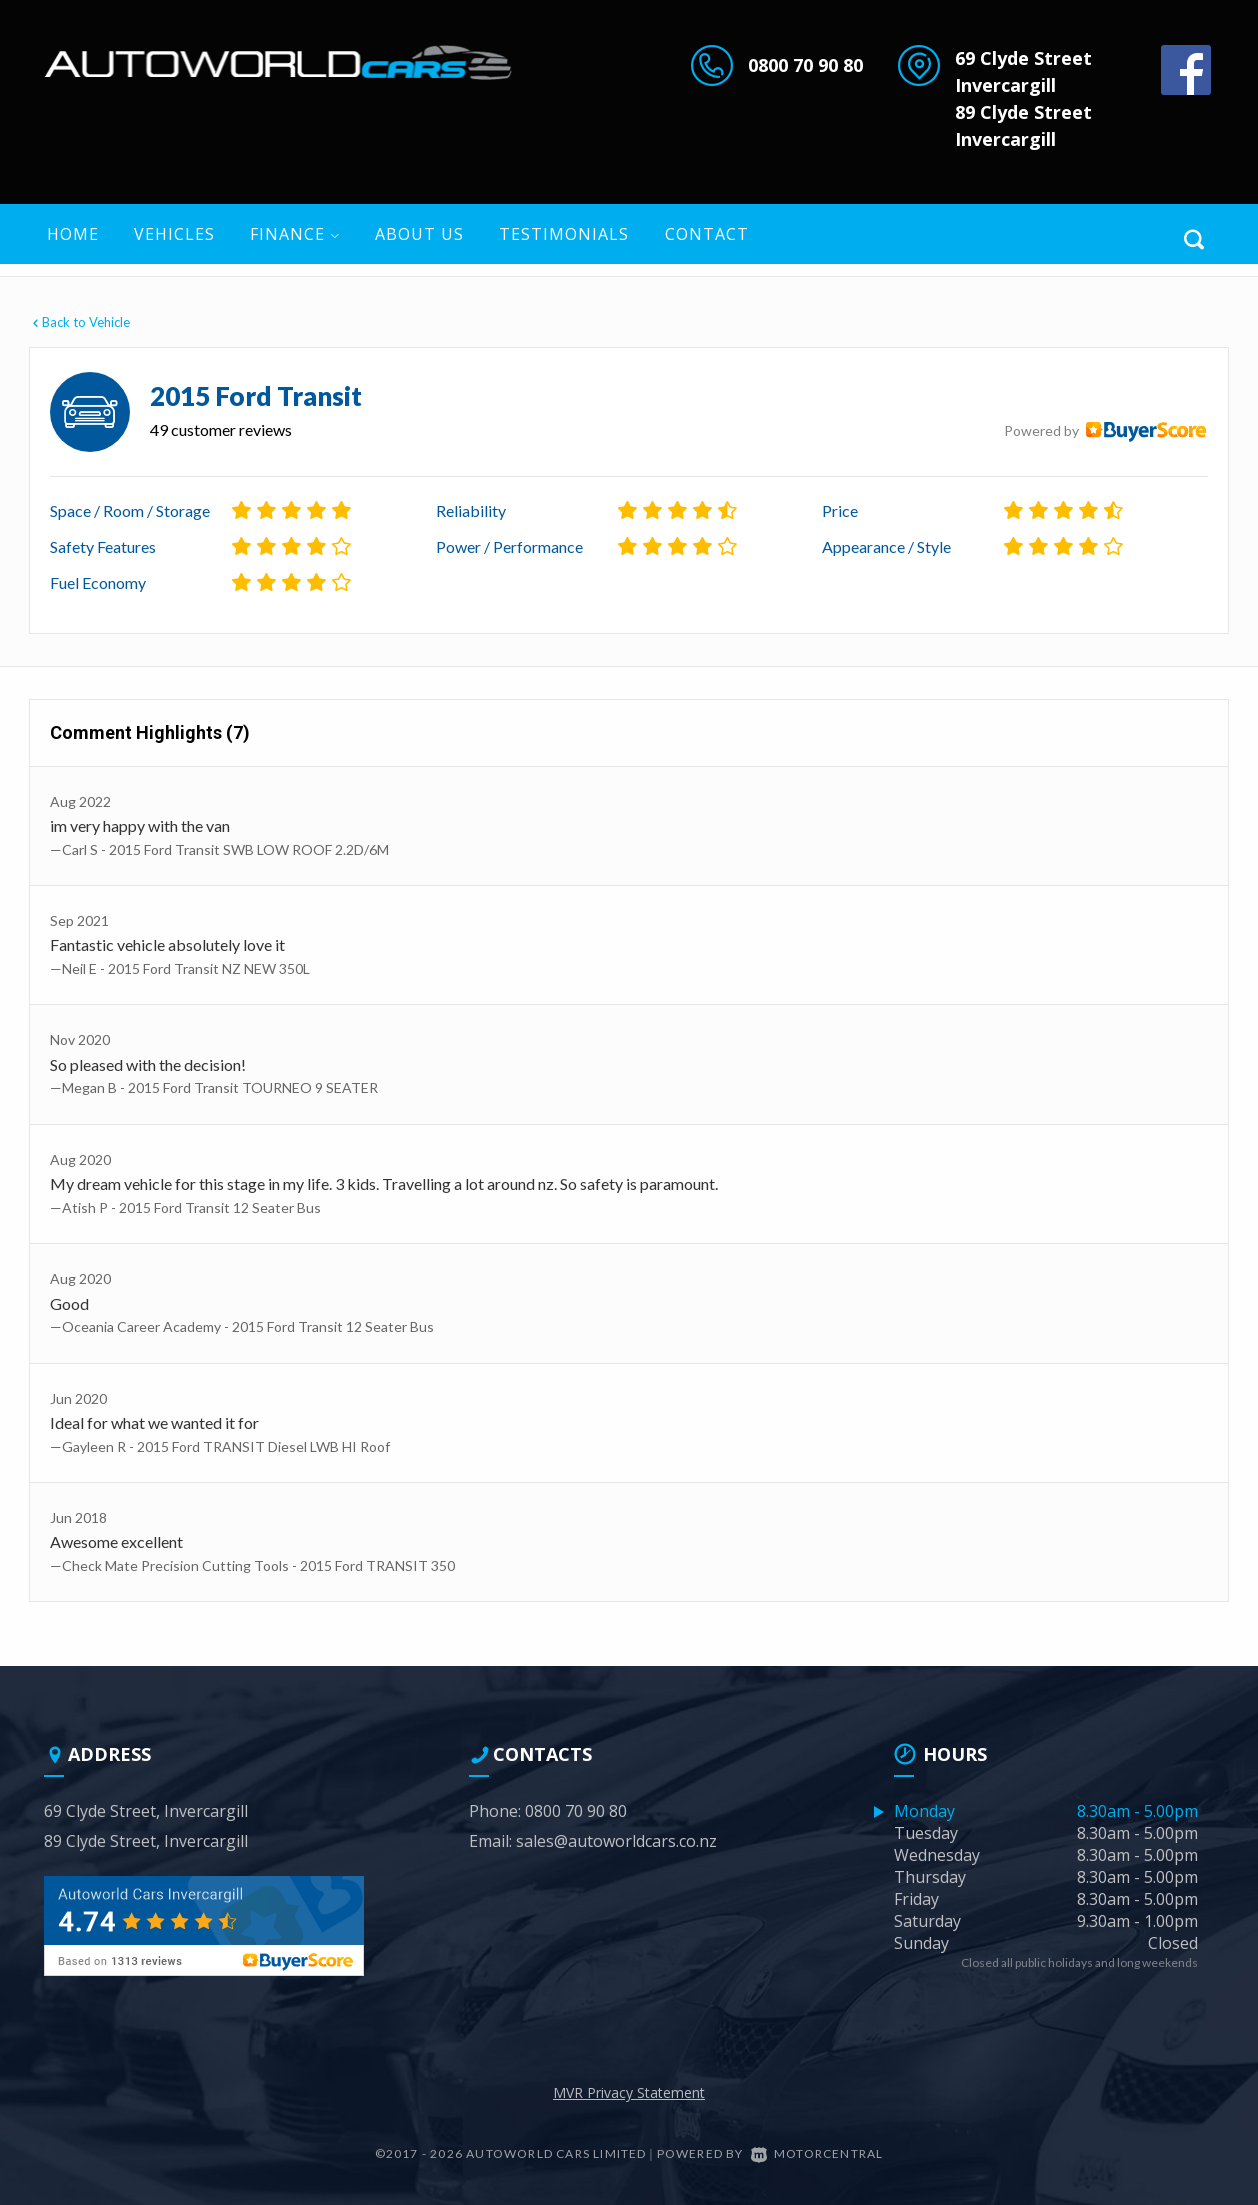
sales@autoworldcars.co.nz (616, 1841)
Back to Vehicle (79, 322)
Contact (707, 234)
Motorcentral (817, 2153)
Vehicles (174, 234)
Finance (295, 234)
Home (73, 234)
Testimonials (564, 234)
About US (419, 234)
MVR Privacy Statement (629, 2092)
